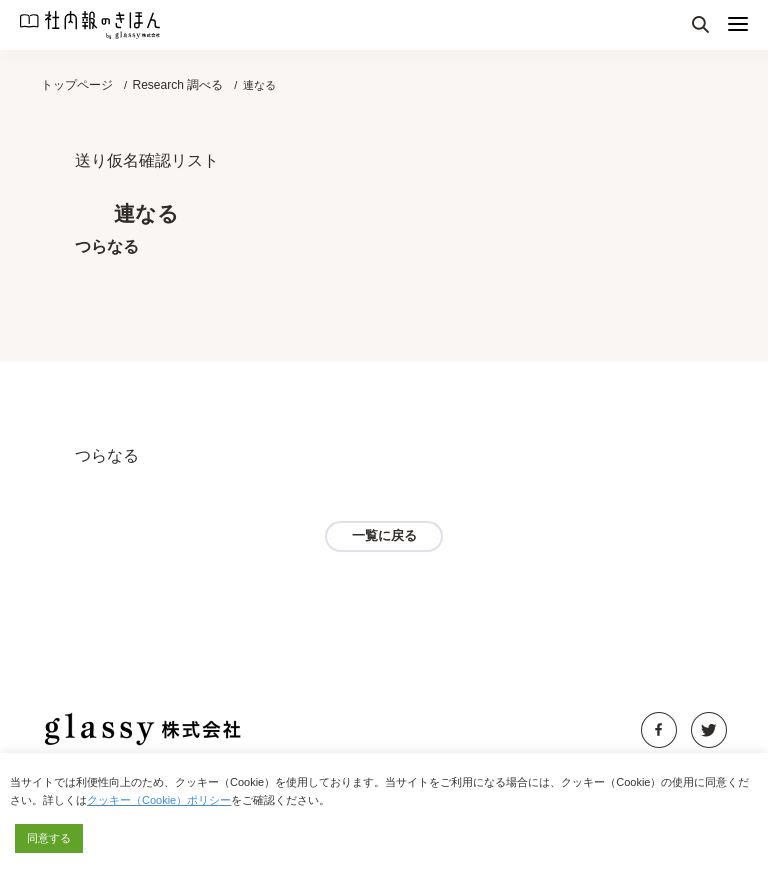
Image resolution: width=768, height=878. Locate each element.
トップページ (77, 85)
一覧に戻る (384, 535)
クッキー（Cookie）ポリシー (159, 800)
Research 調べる (177, 85)
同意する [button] (49, 838)
